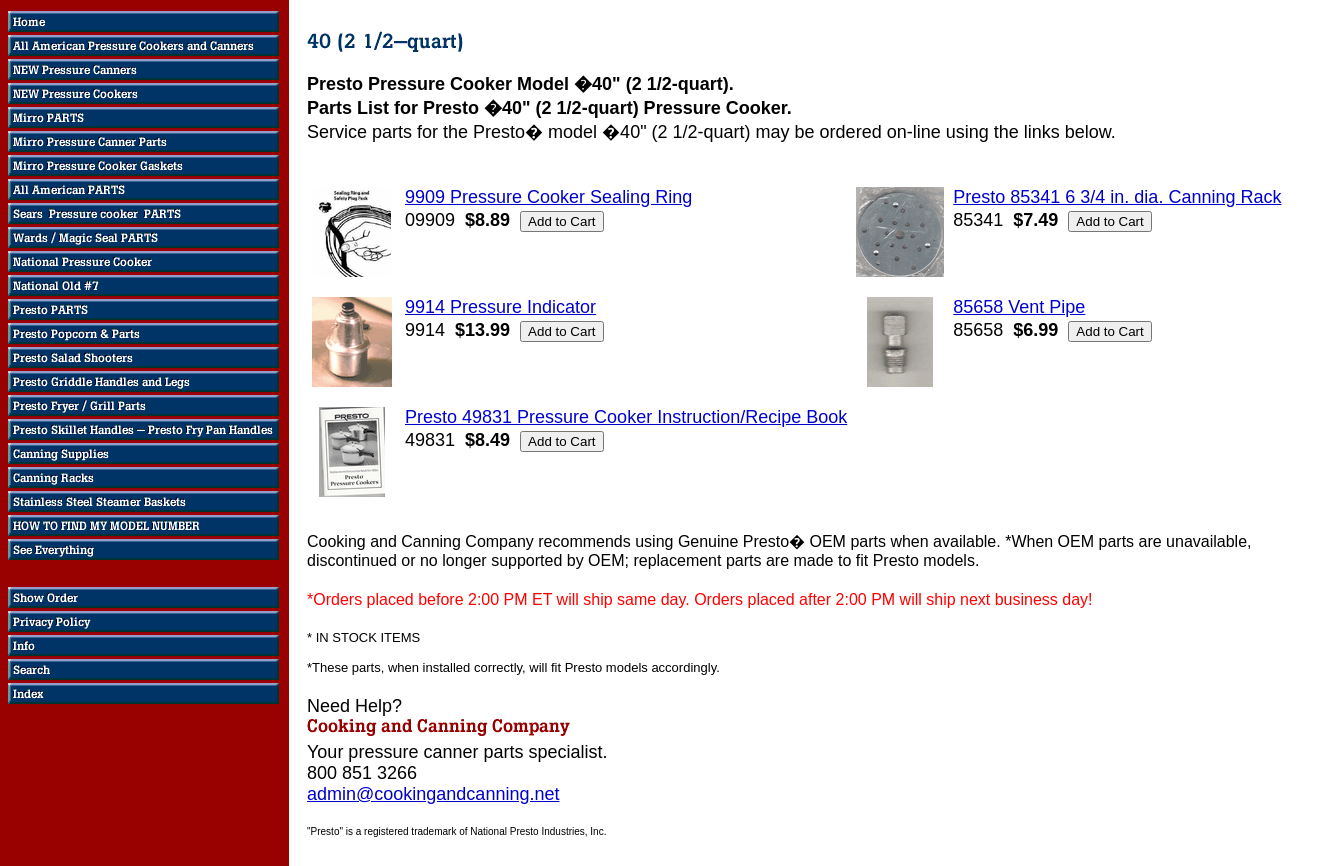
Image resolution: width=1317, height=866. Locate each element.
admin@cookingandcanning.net (433, 794)
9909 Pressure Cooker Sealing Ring (548, 197)
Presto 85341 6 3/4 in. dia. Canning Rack (1117, 197)
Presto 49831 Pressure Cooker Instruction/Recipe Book (626, 417)
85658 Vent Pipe (1019, 307)
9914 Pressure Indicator (500, 307)
